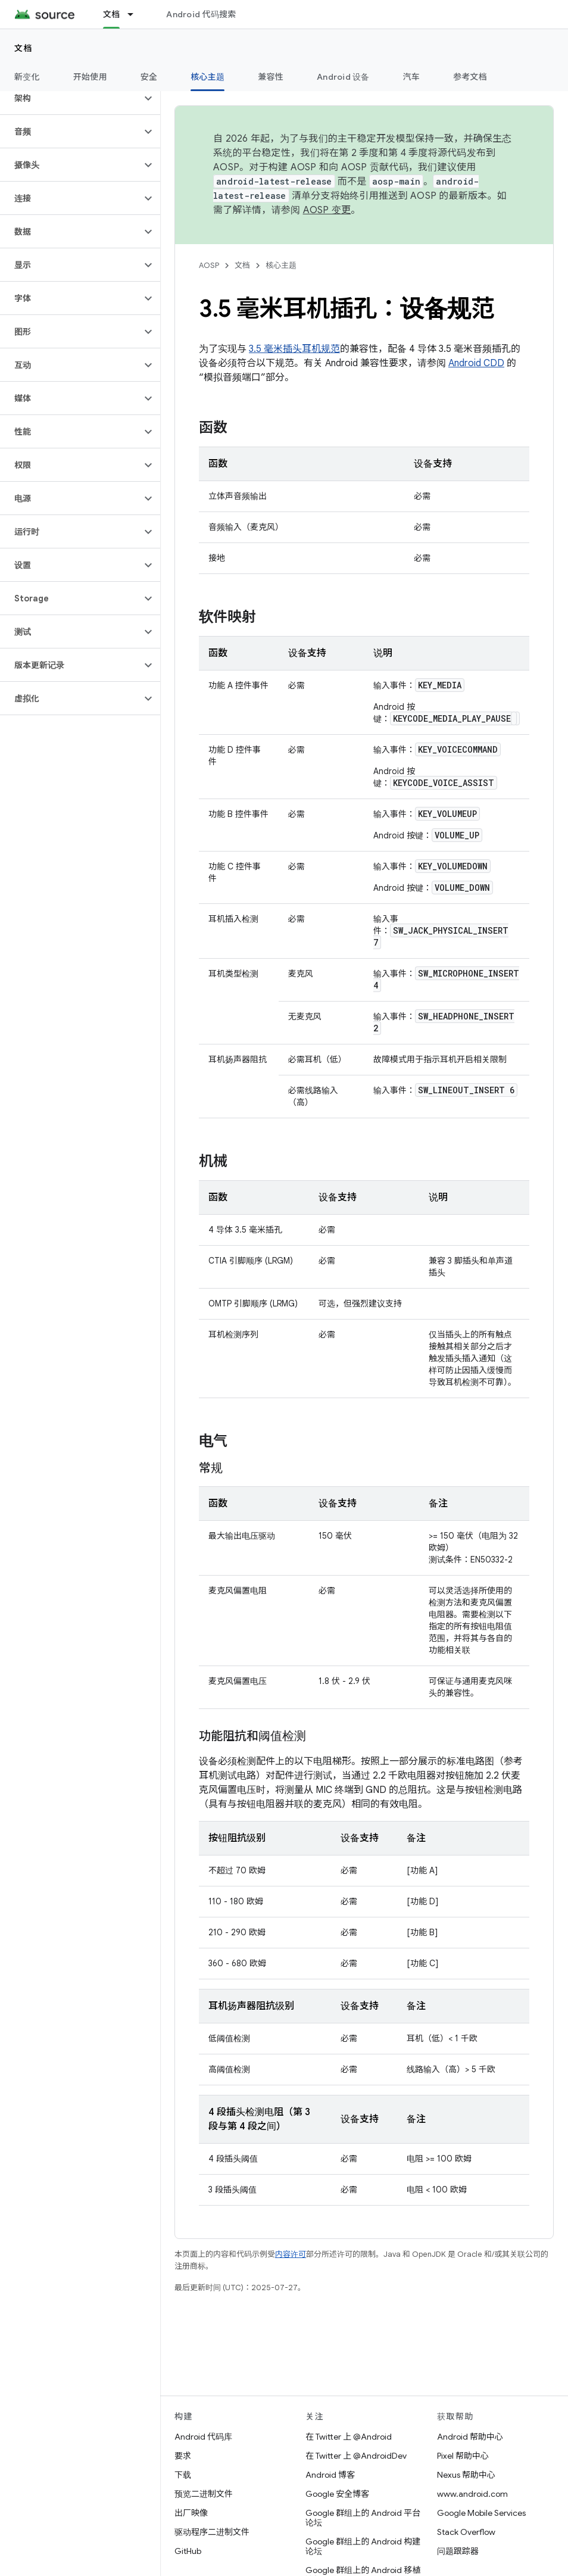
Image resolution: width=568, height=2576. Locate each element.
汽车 (411, 76)
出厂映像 (191, 2513)
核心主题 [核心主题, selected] (207, 76)
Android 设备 (343, 76)
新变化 (27, 76)
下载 (182, 2474)
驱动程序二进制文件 (211, 2532)
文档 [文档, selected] (111, 14)
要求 (182, 2455)
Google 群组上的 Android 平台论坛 (362, 2518)
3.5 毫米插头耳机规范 (294, 349)
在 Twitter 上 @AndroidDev (356, 2455)
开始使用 (90, 76)
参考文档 (470, 76)
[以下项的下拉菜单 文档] (136, 14)
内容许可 (290, 2254)
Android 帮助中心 (470, 2436)
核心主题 (281, 265)
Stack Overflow (466, 2532)
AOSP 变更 (327, 210)
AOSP (209, 265)
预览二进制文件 (203, 2493)
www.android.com (472, 2493)
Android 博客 (330, 2474)
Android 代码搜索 (201, 14)
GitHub (187, 2551)
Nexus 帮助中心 (466, 2474)
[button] (70, 98)
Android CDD (476, 363)
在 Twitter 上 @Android (348, 2436)
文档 (23, 48)
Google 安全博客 (337, 2493)
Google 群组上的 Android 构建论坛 (362, 2546)
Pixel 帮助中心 (463, 2455)
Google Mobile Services (481, 2513)
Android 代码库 (203, 2436)
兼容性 (270, 76)
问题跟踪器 (458, 2551)
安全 (149, 76)
